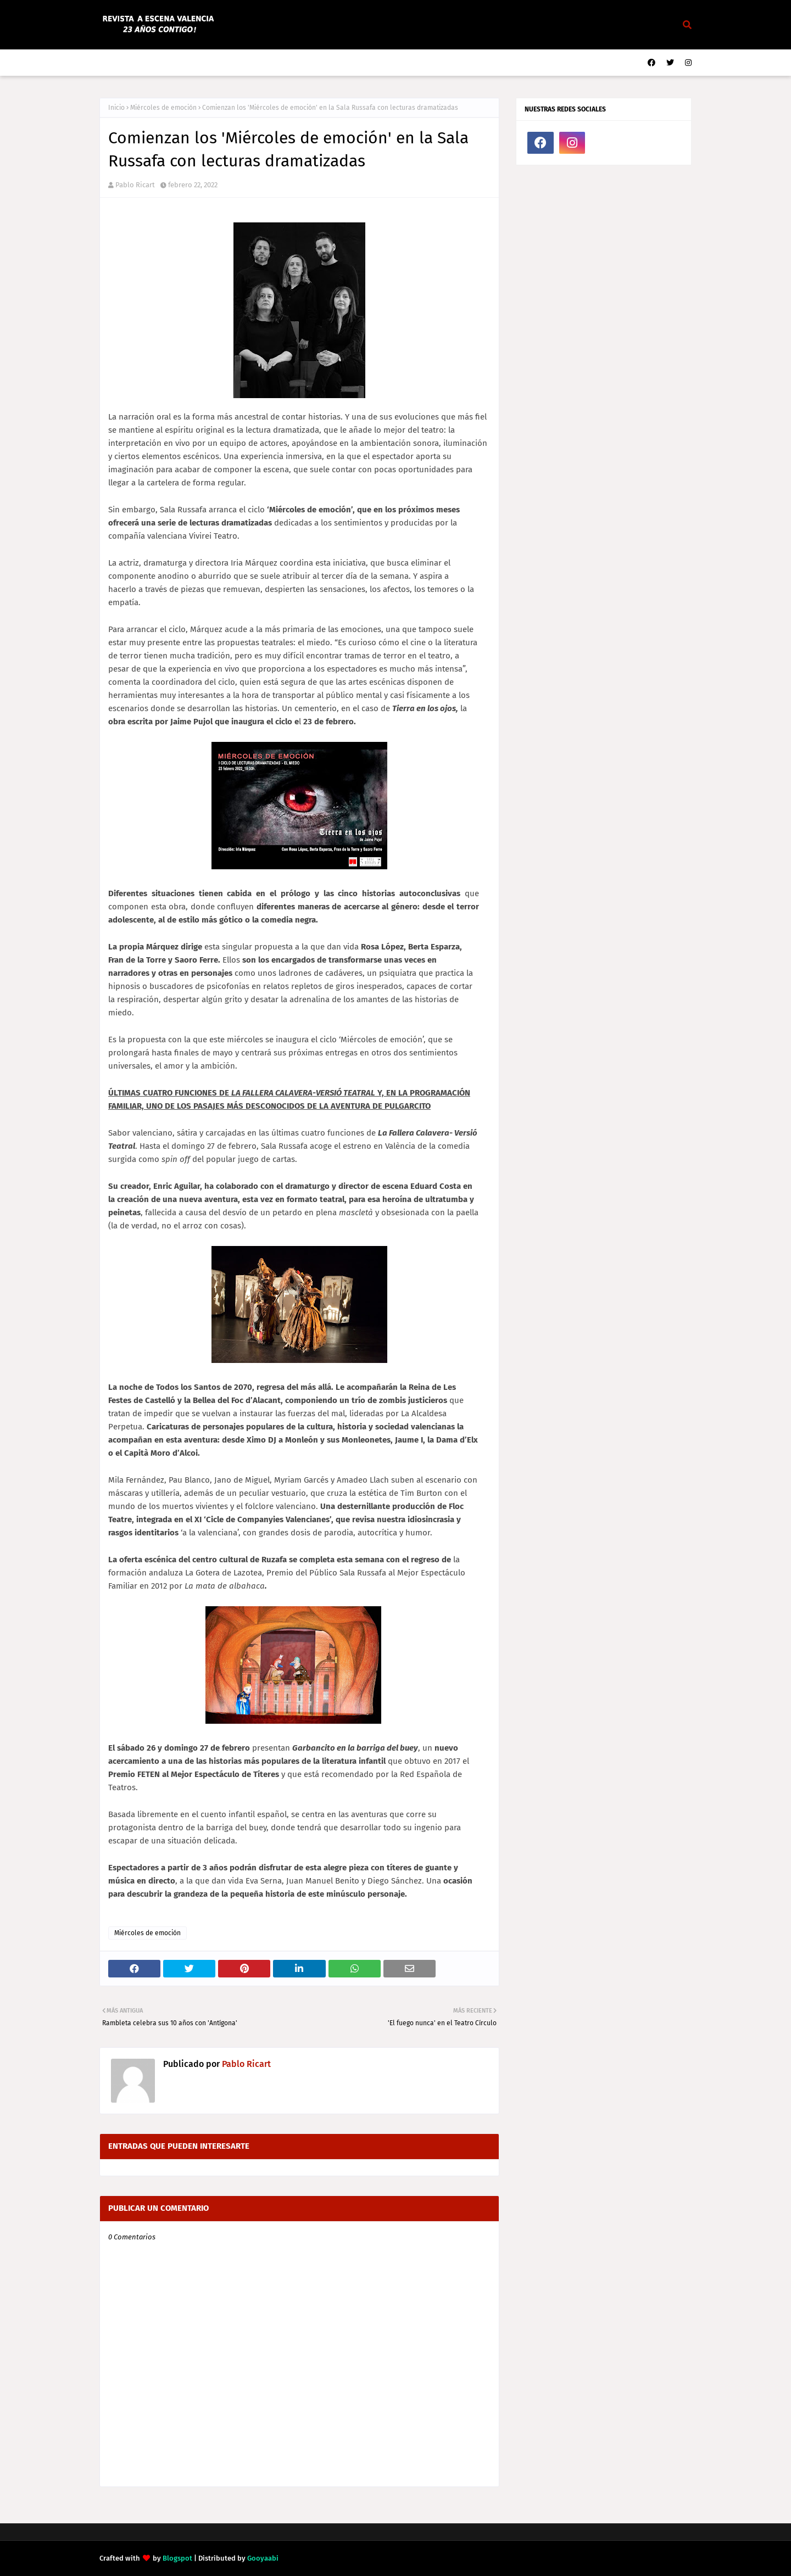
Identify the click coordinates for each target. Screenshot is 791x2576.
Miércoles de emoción (163, 107)
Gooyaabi (262, 2558)
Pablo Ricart (135, 185)
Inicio (116, 107)
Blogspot (177, 2558)
